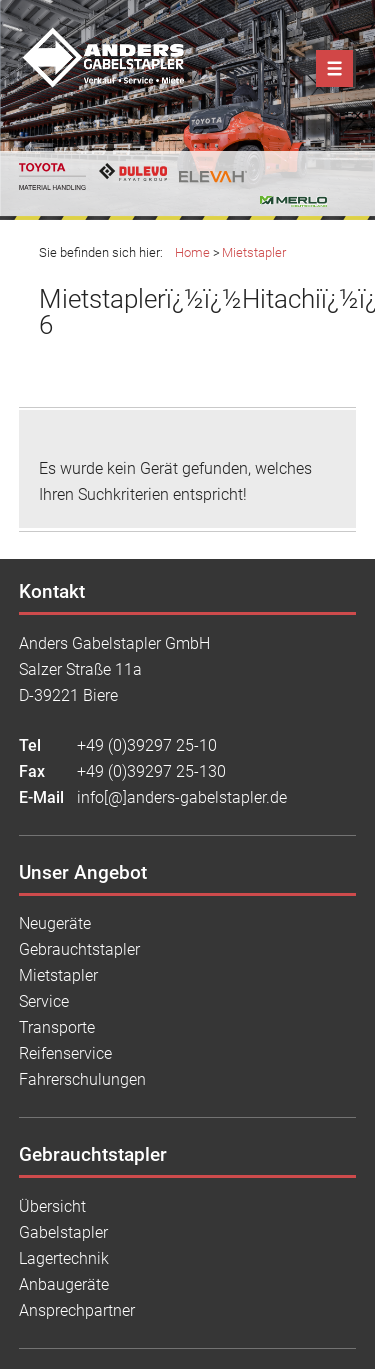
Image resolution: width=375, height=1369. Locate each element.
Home (192, 252)
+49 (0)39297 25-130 (151, 771)
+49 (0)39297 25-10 (147, 745)
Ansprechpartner (77, 1310)
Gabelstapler (63, 1232)
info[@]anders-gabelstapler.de (182, 797)
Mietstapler (254, 252)
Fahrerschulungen (82, 1079)
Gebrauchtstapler (79, 949)
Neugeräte (55, 923)
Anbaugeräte (64, 1284)
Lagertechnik (64, 1258)
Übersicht (52, 1206)
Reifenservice (65, 1053)
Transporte (57, 1027)
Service (44, 1001)
